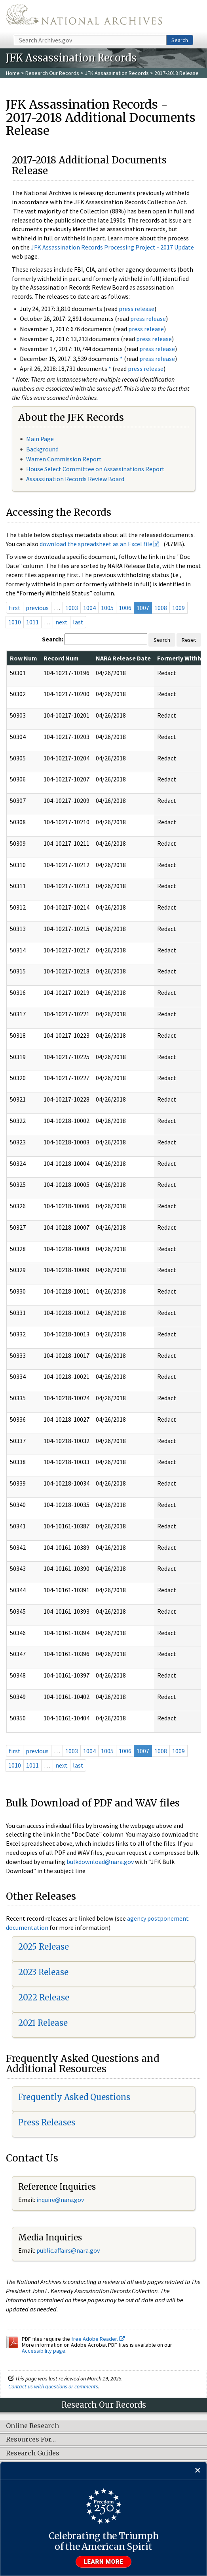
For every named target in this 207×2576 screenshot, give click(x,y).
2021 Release (43, 2023)
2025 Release (43, 1947)
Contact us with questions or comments (53, 2386)
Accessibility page (43, 2350)
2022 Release (43, 1997)
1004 (89, 608)
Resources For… (31, 2439)
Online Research (32, 2426)
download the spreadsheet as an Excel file (96, 544)
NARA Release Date (123, 658)
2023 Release (43, 1972)
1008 (160, 608)
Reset (189, 639)
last (78, 622)
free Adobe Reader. (98, 2338)
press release (136, 309)
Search (179, 40)
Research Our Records (52, 73)
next (61, 622)
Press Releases (46, 2122)
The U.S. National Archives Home (84, 17)
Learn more (103, 2561)
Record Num (61, 658)
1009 (178, 608)
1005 (107, 608)
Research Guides (32, 2453)
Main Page (40, 439)
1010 (14, 622)
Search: (52, 639)
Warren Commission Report (64, 459)
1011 (32, 622)
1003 (71, 608)
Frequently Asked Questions (74, 2097)
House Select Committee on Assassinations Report (95, 469)
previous (37, 608)
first (15, 608)
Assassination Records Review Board (75, 479)
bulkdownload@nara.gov (100, 1862)
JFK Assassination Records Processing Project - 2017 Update (112, 247)
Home (13, 73)
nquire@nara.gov (61, 2200)
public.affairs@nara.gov (68, 2250)
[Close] (198, 2471)
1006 (125, 608)
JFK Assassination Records (117, 73)
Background (42, 449)
